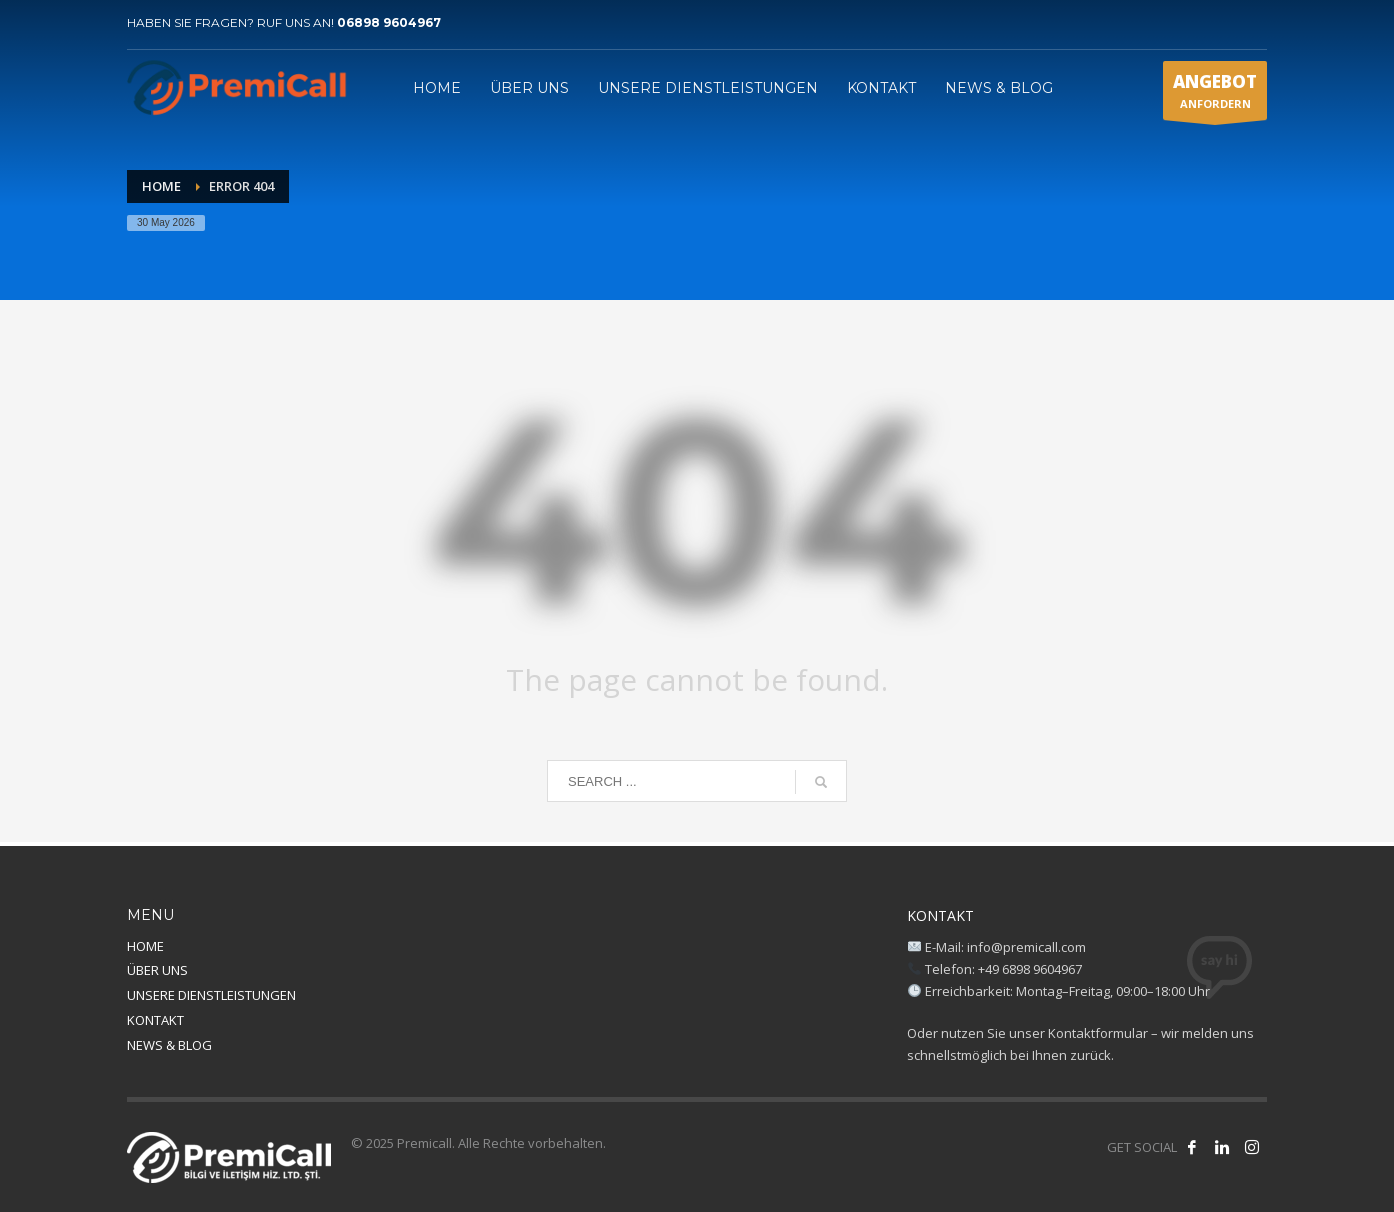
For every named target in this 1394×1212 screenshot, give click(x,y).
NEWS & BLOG (169, 1045)
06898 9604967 (389, 22)
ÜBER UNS (157, 970)
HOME (145, 946)
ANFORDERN (1215, 95)
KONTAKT (155, 1020)
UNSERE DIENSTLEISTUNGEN (211, 995)
